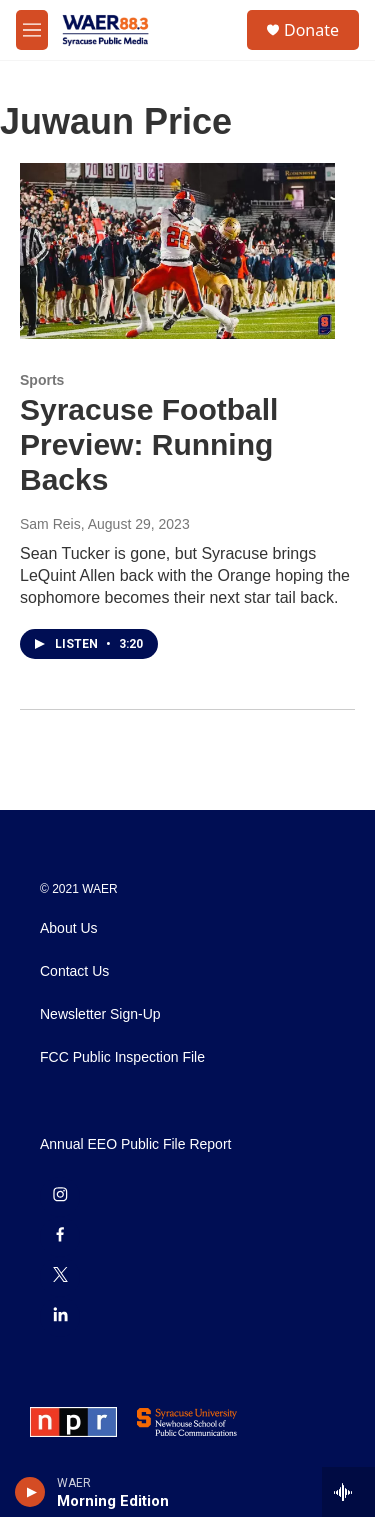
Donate (311, 30)
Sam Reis (50, 524)
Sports (42, 380)
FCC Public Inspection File (122, 1057)
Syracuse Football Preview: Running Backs (149, 444)
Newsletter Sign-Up (100, 1014)
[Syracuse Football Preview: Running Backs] (177, 251)
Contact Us (74, 971)
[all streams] (348, 1492)
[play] (30, 1492)
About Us (69, 928)
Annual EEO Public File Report (135, 1144)
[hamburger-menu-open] (32, 30)
